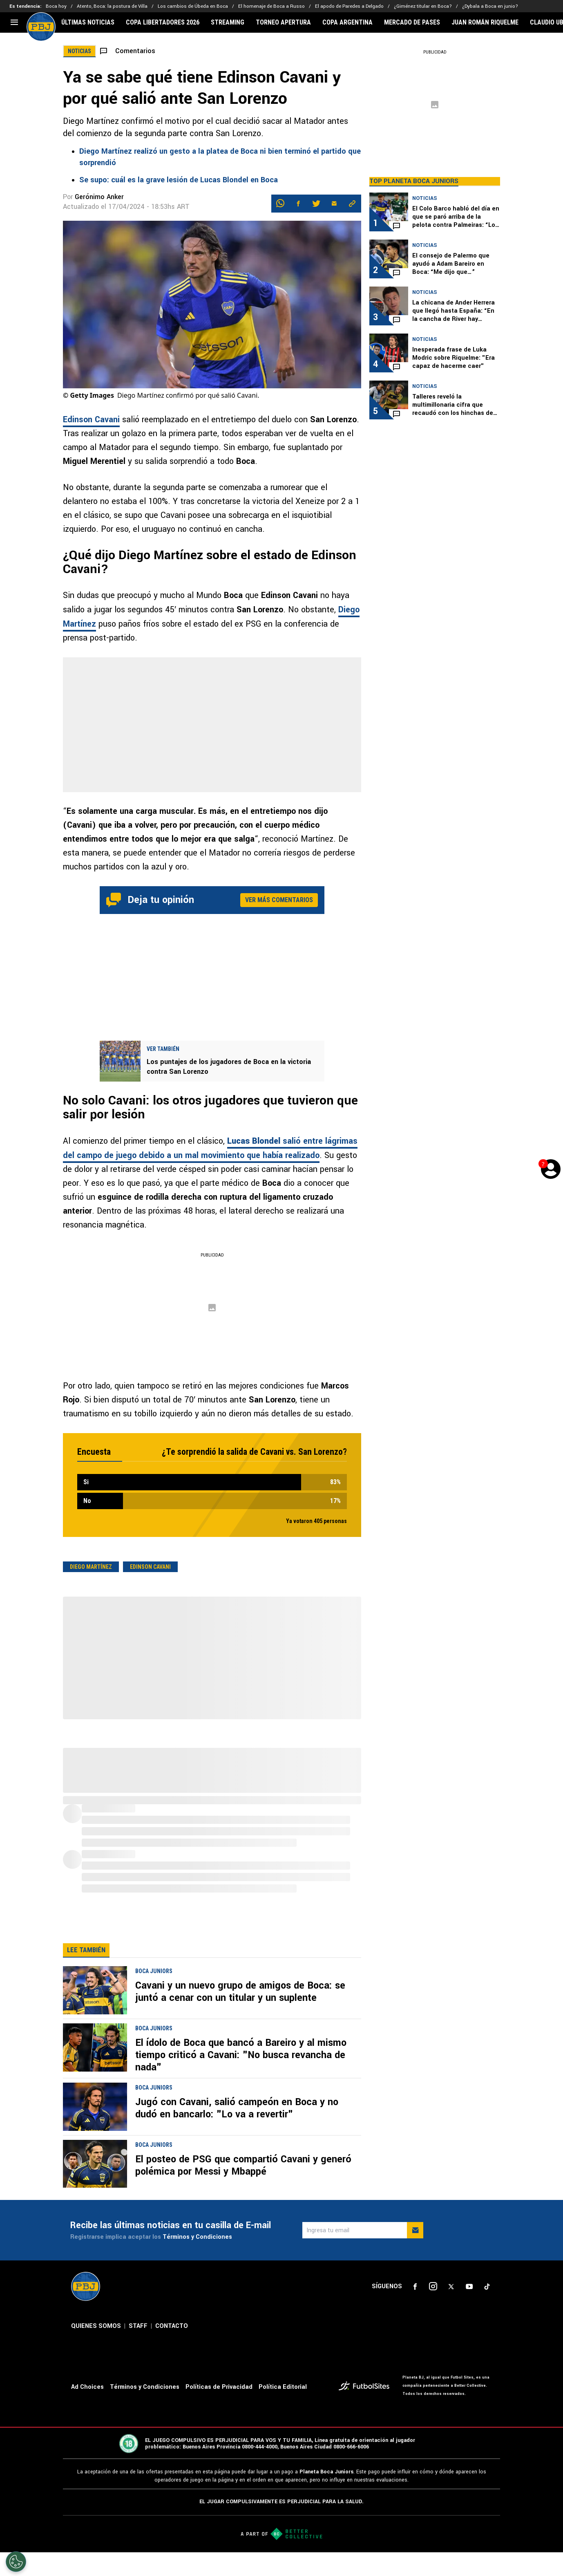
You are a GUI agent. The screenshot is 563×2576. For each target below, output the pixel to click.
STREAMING (227, 22)
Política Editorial (283, 2387)
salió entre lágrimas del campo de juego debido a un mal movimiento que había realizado (210, 1148)
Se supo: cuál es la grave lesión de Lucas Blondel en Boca (178, 180)
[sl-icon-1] (415, 2287)
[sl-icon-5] (487, 2287)
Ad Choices (87, 2387)
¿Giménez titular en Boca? (423, 6)
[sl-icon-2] (433, 2287)
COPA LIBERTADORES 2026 (162, 22)
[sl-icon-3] (451, 2287)
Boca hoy (56, 6)
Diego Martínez (91, 1567)
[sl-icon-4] (469, 2287)
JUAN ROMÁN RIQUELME (484, 22)
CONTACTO (171, 2326)
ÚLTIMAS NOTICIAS (87, 22)
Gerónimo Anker (99, 197)
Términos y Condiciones (197, 2237)
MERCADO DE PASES (412, 22)
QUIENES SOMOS (96, 2326)
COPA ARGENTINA (347, 22)
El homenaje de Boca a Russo (271, 6)
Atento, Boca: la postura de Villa (112, 6)
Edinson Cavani (91, 420)
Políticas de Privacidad (218, 2387)
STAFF (138, 2326)
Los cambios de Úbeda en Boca (193, 6)
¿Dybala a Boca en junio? (490, 6)
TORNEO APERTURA (283, 22)
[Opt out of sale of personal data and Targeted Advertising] (16, 2561)
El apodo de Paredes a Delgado (349, 6)
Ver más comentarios (279, 900)
